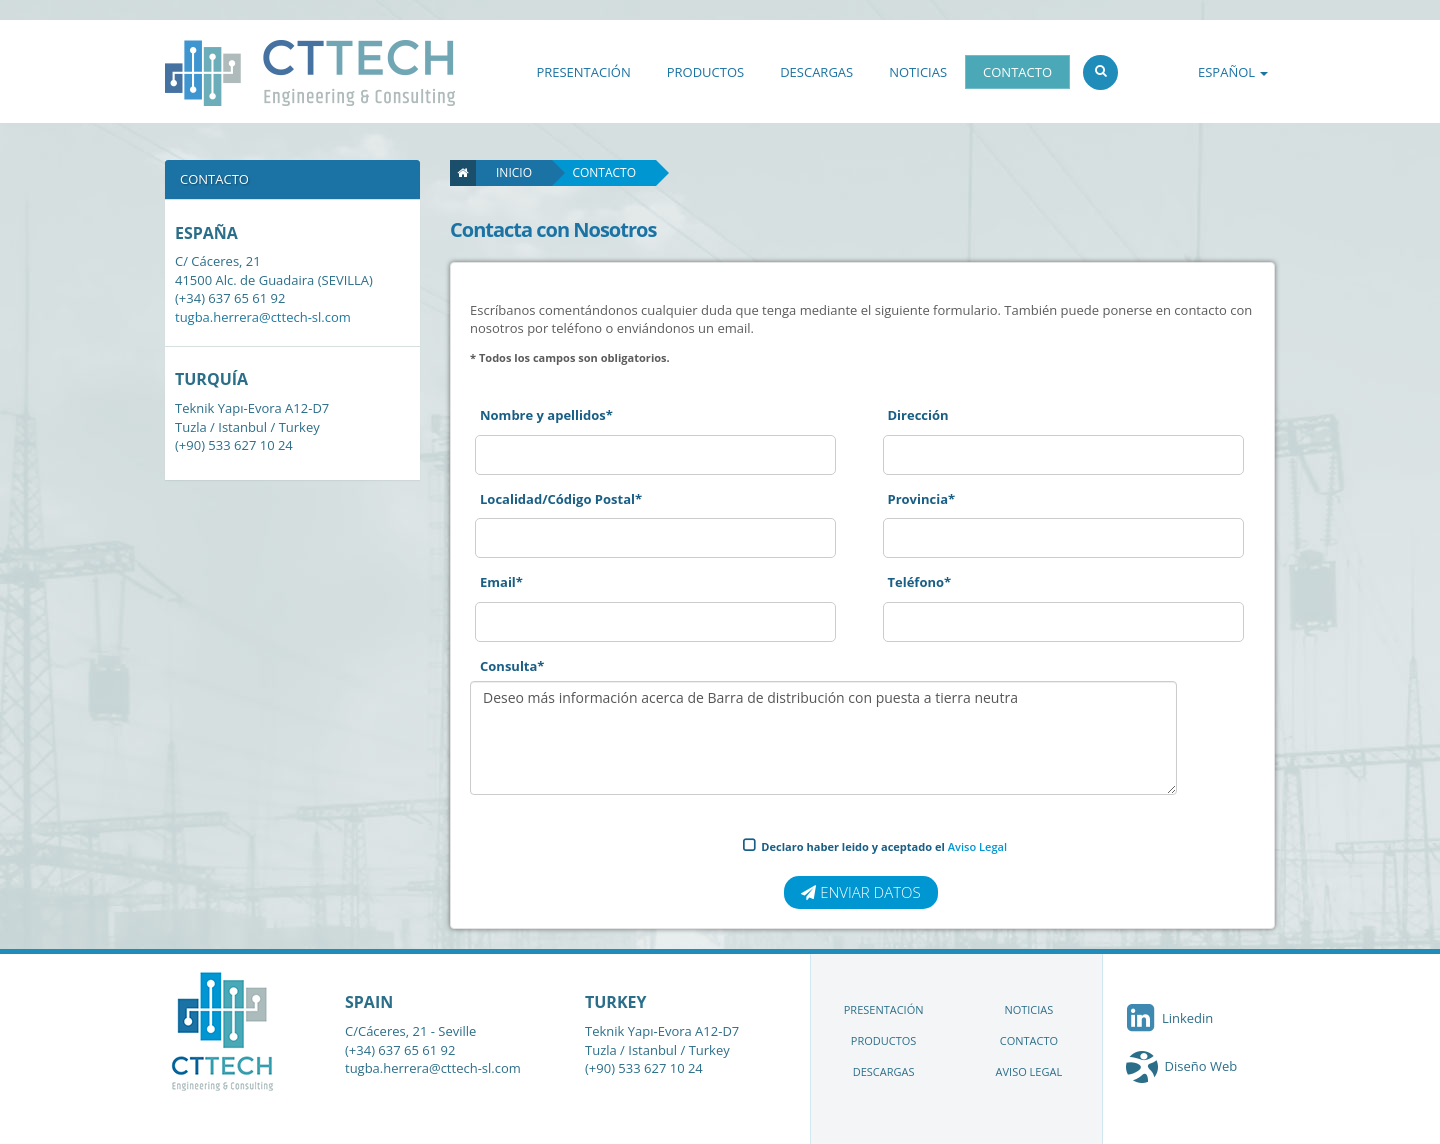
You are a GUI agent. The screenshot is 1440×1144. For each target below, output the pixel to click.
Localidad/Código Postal (561, 499)
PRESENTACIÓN (583, 72)
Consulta (512, 666)
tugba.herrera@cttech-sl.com (263, 317)
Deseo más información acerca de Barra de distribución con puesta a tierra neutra (823, 738)
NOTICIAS (918, 72)
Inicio (504, 172)
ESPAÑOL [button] (1233, 72)
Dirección (918, 415)
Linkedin (1168, 1018)
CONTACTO (1017, 72)
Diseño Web (1201, 1066)
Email (501, 582)
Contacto (604, 172)
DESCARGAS (816, 72)
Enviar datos (860, 892)
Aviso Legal (977, 846)
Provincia (922, 499)
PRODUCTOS (705, 72)
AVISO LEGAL (1029, 1071)
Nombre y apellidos (546, 415)
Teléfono (920, 582)
